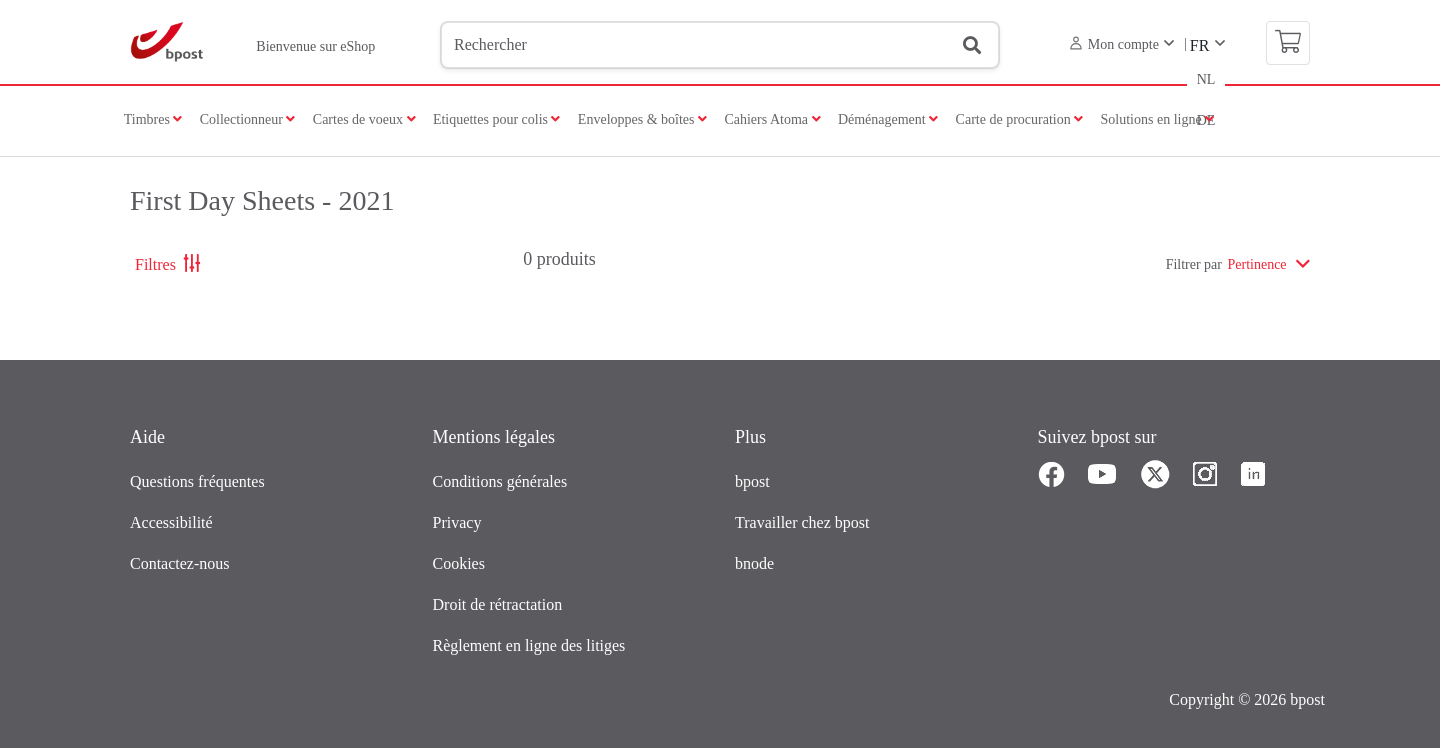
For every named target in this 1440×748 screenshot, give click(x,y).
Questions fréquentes (197, 481)
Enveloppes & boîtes (642, 119)
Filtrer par (1194, 264)
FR (1200, 45)
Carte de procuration (1020, 119)
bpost (752, 481)
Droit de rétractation (498, 604)
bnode (754, 563)
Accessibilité (171, 522)
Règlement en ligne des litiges (529, 645)
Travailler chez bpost (802, 522)
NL (1206, 79)
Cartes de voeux (364, 119)
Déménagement (888, 119)
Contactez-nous (180, 563)
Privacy (457, 522)
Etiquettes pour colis (497, 119)
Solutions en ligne (1158, 119)
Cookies (459, 563)
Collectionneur (248, 119)
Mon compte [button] (1114, 44)
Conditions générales (500, 481)
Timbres (153, 119)
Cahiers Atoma (772, 119)
